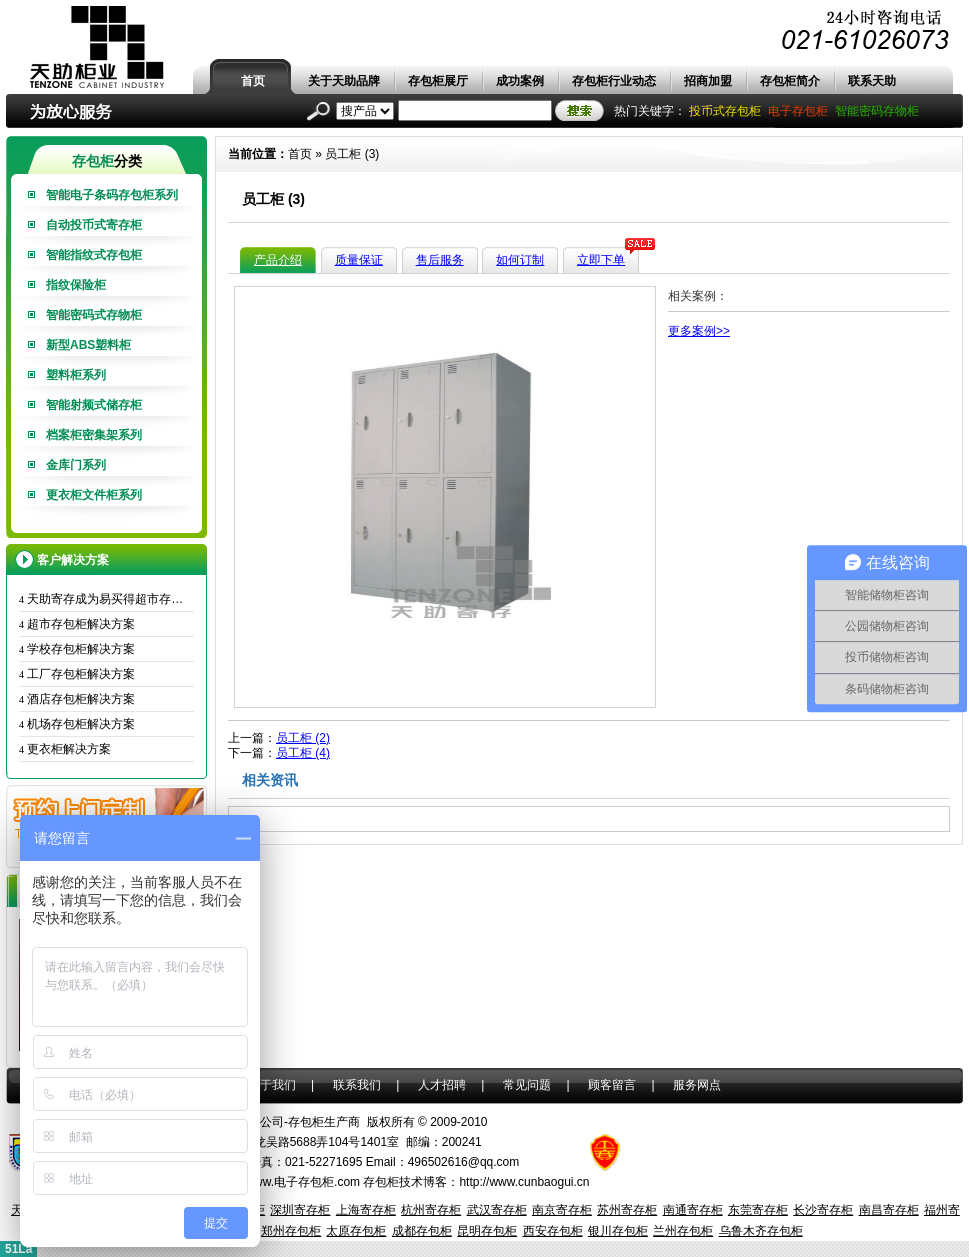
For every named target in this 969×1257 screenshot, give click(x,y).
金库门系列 (76, 465)
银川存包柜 (618, 1231)
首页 (253, 81)
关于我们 (272, 1085)
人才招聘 (442, 1085)
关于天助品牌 (344, 81)
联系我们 (357, 1085)
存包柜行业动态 (614, 81)
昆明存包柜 (487, 1231)
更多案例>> (699, 331)
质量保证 (359, 260)
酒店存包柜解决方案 (77, 699)
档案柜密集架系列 (94, 435)
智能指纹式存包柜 (94, 255)
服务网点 (697, 1085)
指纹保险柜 (76, 285)
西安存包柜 (553, 1231)
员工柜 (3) (352, 154)
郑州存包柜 (291, 1231)
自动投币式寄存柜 (94, 225)
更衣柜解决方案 (65, 749)
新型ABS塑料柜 (88, 345)
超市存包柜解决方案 (77, 624)
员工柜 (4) (303, 753)
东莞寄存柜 (758, 1210)
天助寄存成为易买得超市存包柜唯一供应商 (106, 599)
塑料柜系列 (76, 375)
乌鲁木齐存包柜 (761, 1231)
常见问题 (527, 1085)
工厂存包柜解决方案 (77, 674)
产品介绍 (278, 260)
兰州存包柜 (683, 1231)
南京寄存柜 (562, 1210)
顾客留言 (612, 1085)
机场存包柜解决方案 (77, 724)
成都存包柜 (422, 1231)
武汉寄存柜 (497, 1210)
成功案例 (520, 81)
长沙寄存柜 (823, 1210)
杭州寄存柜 (431, 1210)
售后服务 (440, 260)
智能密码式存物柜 (94, 315)
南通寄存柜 (693, 1210)
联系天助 (872, 81)
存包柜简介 (790, 81)
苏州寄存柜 (627, 1210)
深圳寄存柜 (300, 1210)
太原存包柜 (356, 1231)
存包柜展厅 (438, 81)
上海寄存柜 (366, 1210)
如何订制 (520, 260)
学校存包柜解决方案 (77, 649)
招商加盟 (708, 81)
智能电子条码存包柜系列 (112, 195)
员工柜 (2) (303, 738)
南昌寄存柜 (889, 1210)
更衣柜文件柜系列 (94, 495)
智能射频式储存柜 (94, 405)
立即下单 (601, 260)
